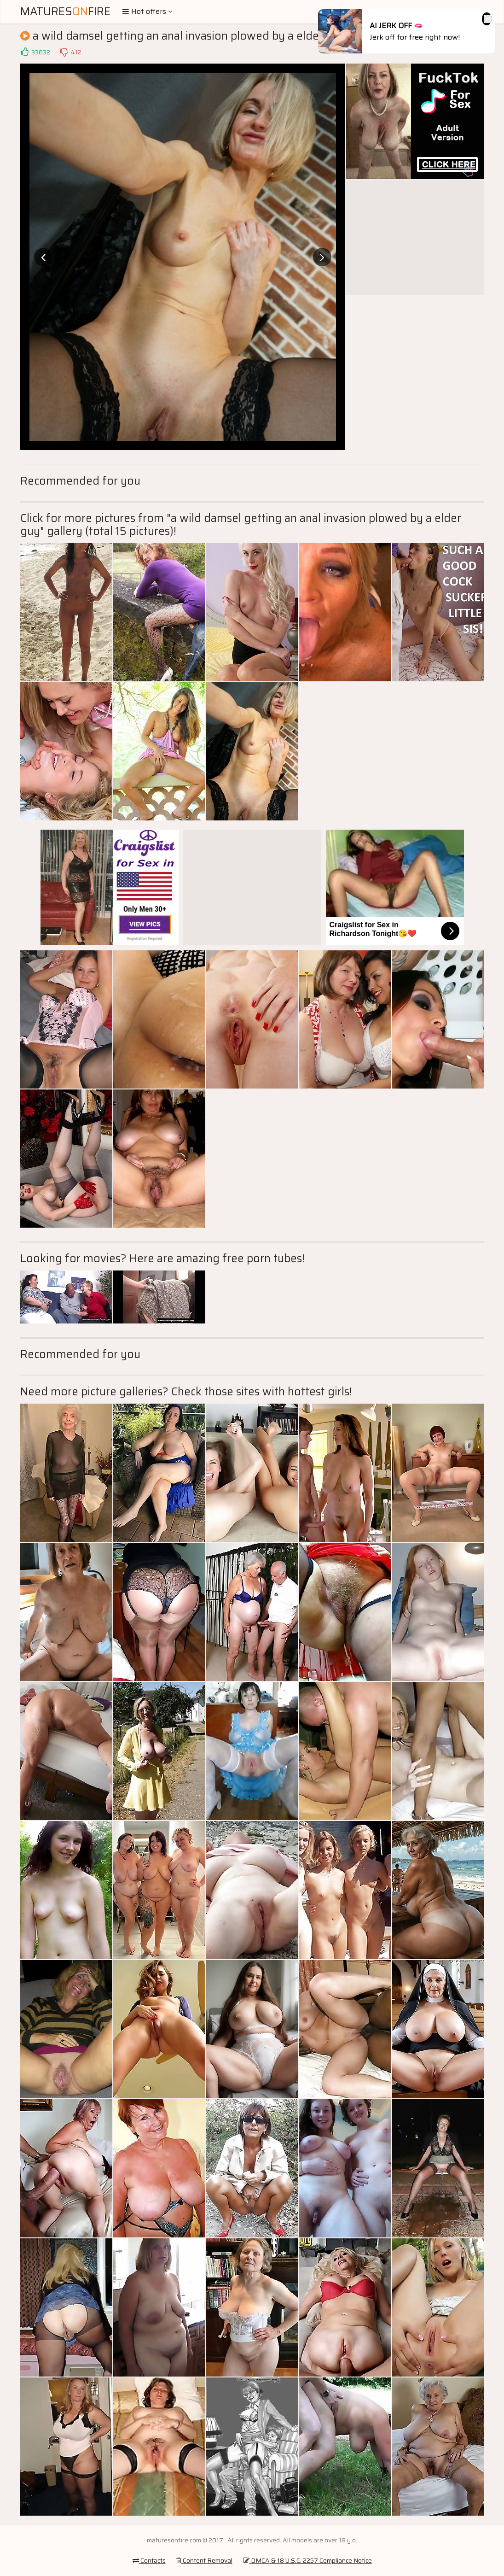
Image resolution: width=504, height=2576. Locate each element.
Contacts (149, 2560)
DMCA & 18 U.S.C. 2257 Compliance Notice (307, 2560)
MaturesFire (65, 11)
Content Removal (204, 2560)
